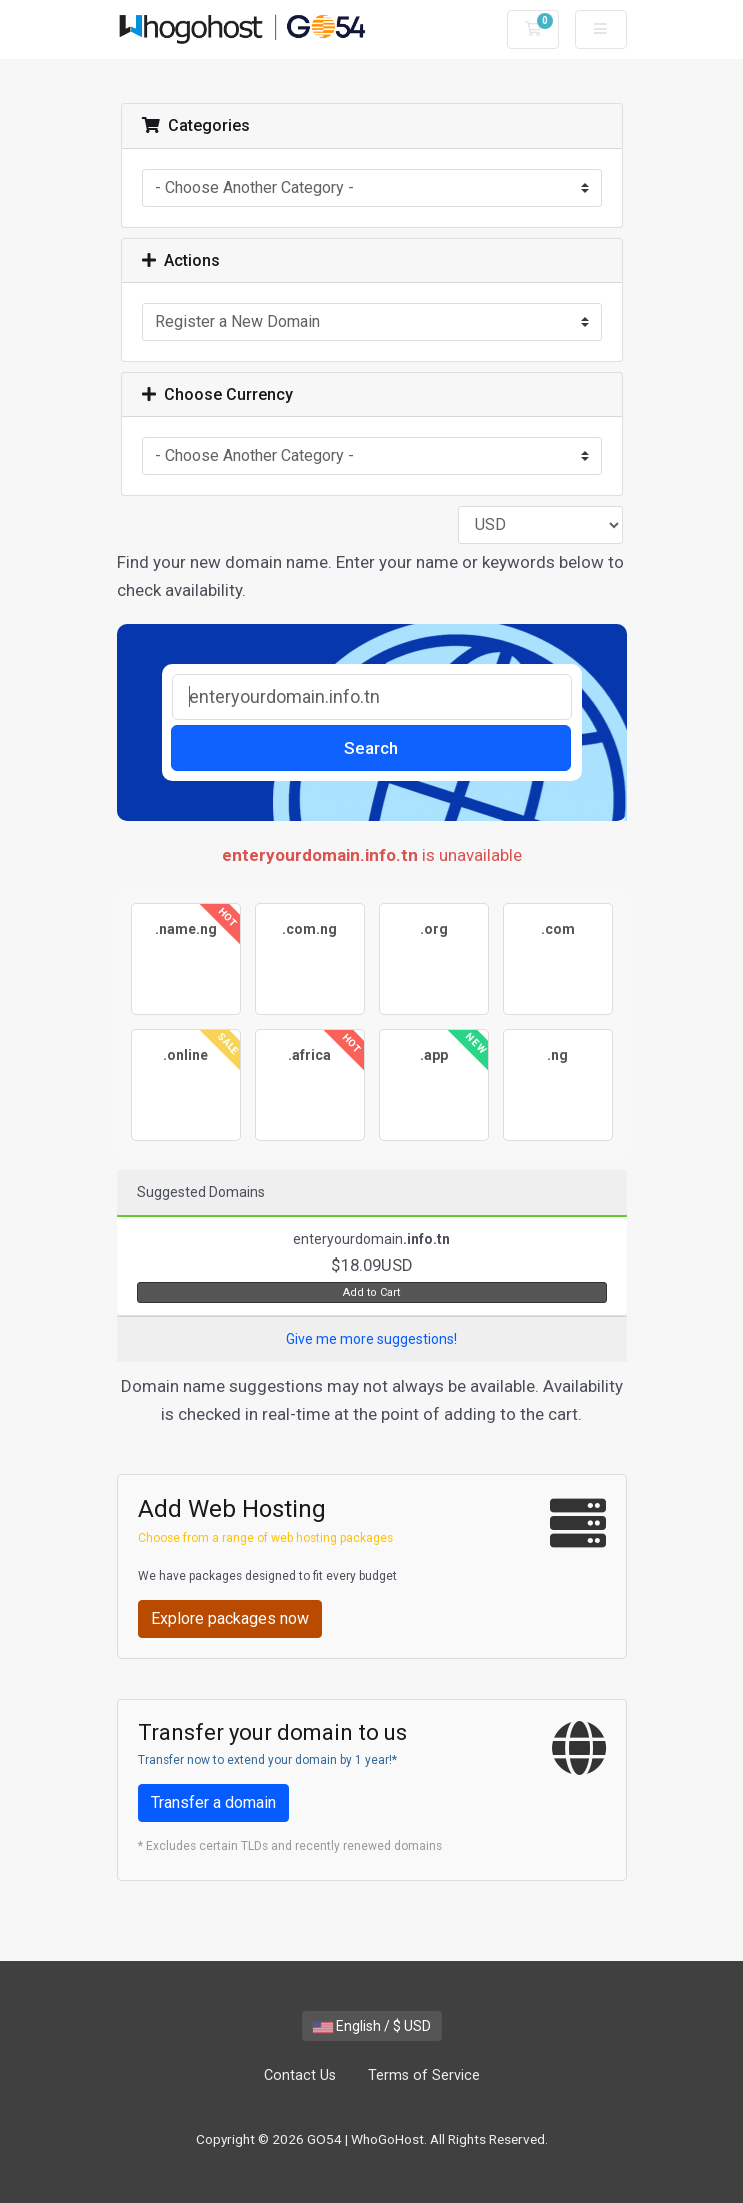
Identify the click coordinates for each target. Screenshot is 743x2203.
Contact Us (300, 2075)
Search (371, 748)
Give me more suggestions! (371, 1339)
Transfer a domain (213, 1802)
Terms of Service (424, 2075)
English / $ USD (372, 2026)
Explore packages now (230, 1618)
